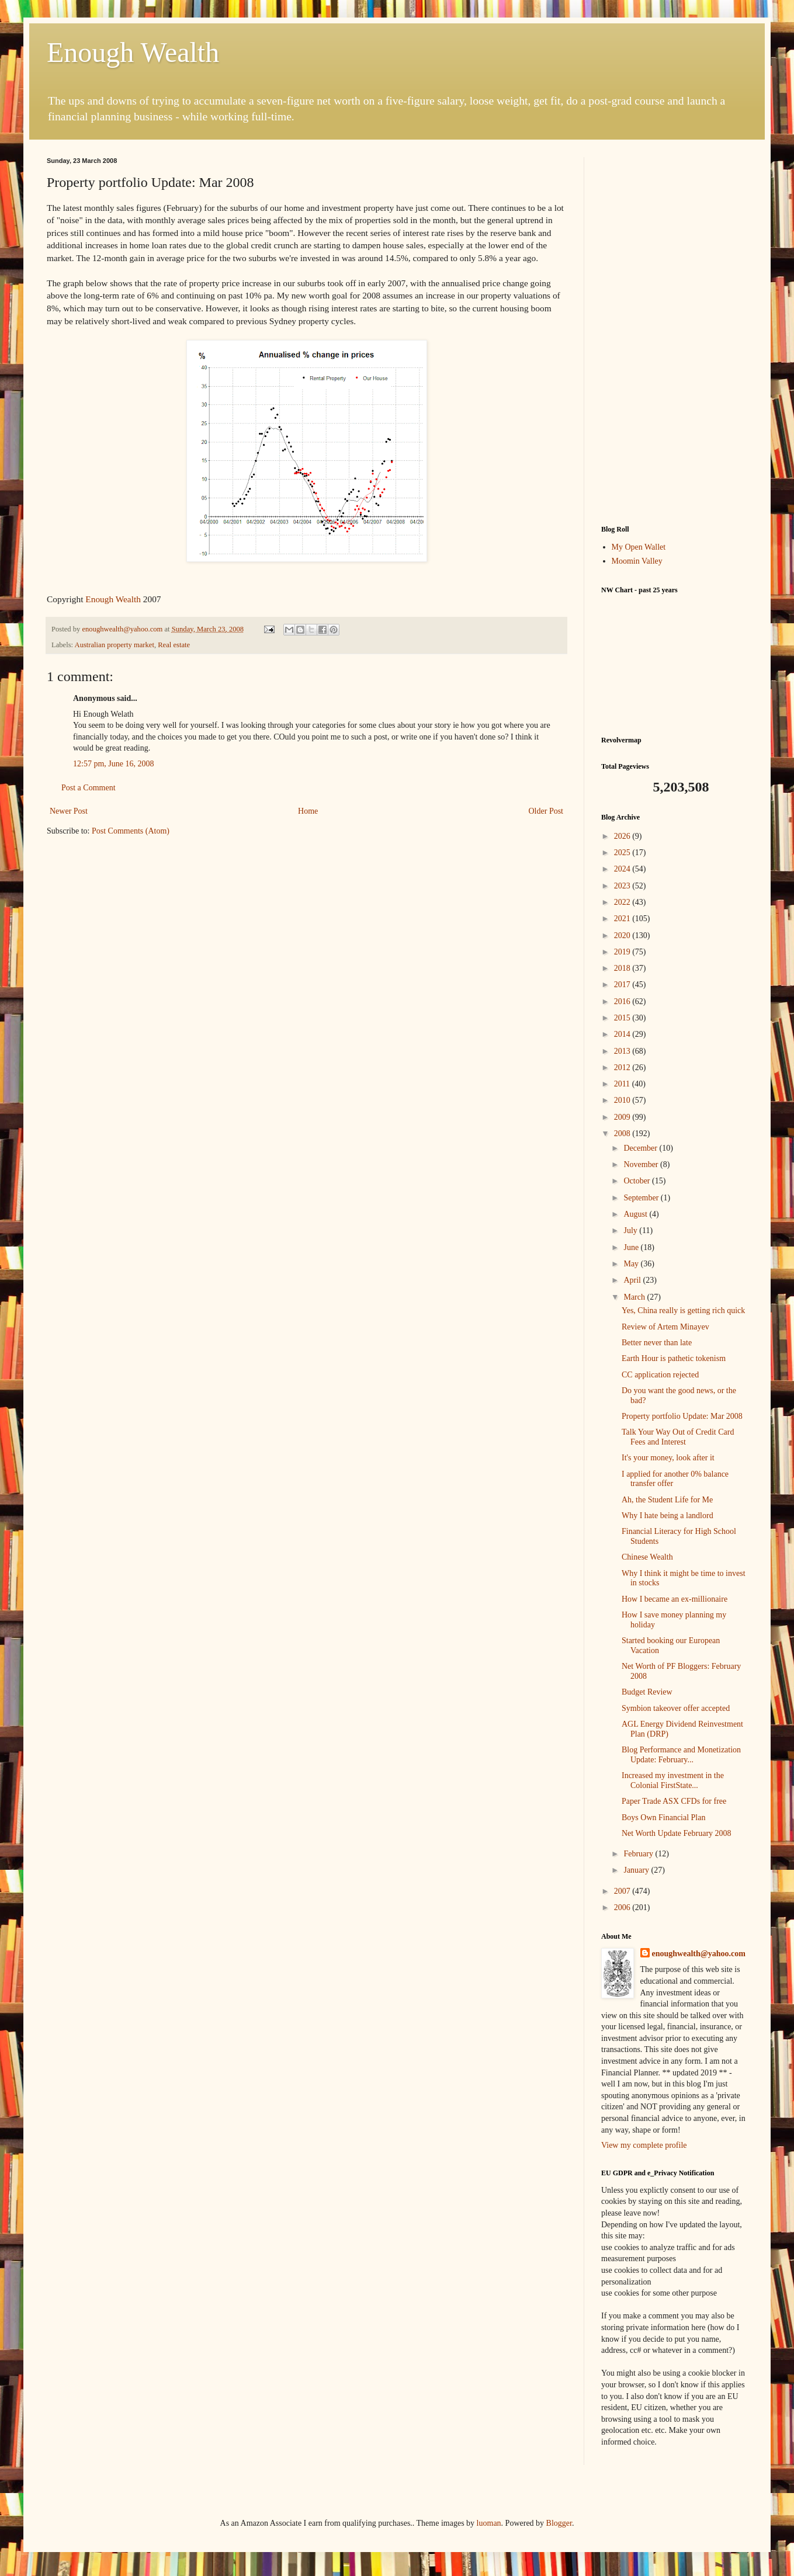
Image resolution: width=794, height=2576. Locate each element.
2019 (623, 951)
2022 (623, 902)
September (641, 1197)
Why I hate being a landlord (667, 1515)
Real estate (174, 645)
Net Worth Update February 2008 (676, 1833)
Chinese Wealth (647, 1557)
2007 (623, 1891)
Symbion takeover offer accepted (676, 1708)
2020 (623, 935)
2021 (623, 918)
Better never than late (657, 1342)
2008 (623, 1133)
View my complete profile (644, 2145)
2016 (623, 1001)
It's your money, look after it (668, 1457)
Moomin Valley (637, 561)
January (637, 1870)
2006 (623, 1907)
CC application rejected (660, 1374)
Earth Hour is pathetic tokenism (674, 1358)
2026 (623, 836)
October (637, 1180)
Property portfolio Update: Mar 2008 (682, 1416)
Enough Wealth (133, 52)
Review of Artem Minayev (665, 1326)
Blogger (559, 2523)
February (639, 1853)
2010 (623, 1100)
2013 (623, 1051)
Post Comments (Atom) (130, 831)
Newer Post (69, 811)
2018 (623, 968)
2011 (623, 1083)
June (631, 1247)
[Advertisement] (674, 332)
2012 (623, 1067)
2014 (623, 1034)
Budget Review (647, 1692)
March (635, 1297)
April (633, 1280)
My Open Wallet (639, 547)
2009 (623, 1117)
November (641, 1164)
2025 (623, 852)
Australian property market (114, 645)
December (641, 1148)
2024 (623, 869)
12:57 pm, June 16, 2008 (113, 763)
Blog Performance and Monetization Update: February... (681, 1754)
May (631, 1263)
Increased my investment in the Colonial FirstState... (673, 1780)
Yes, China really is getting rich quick (683, 1310)
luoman (489, 2523)
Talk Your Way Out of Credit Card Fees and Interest (678, 1437)
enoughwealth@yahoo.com (699, 1953)
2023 (623, 885)
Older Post (546, 811)
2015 (623, 1017)
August (636, 1214)
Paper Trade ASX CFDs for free (674, 1801)
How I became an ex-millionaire (674, 1599)
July (631, 1230)
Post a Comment (88, 787)
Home (308, 811)
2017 (623, 984)
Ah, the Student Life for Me (667, 1499)
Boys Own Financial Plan (664, 1817)
